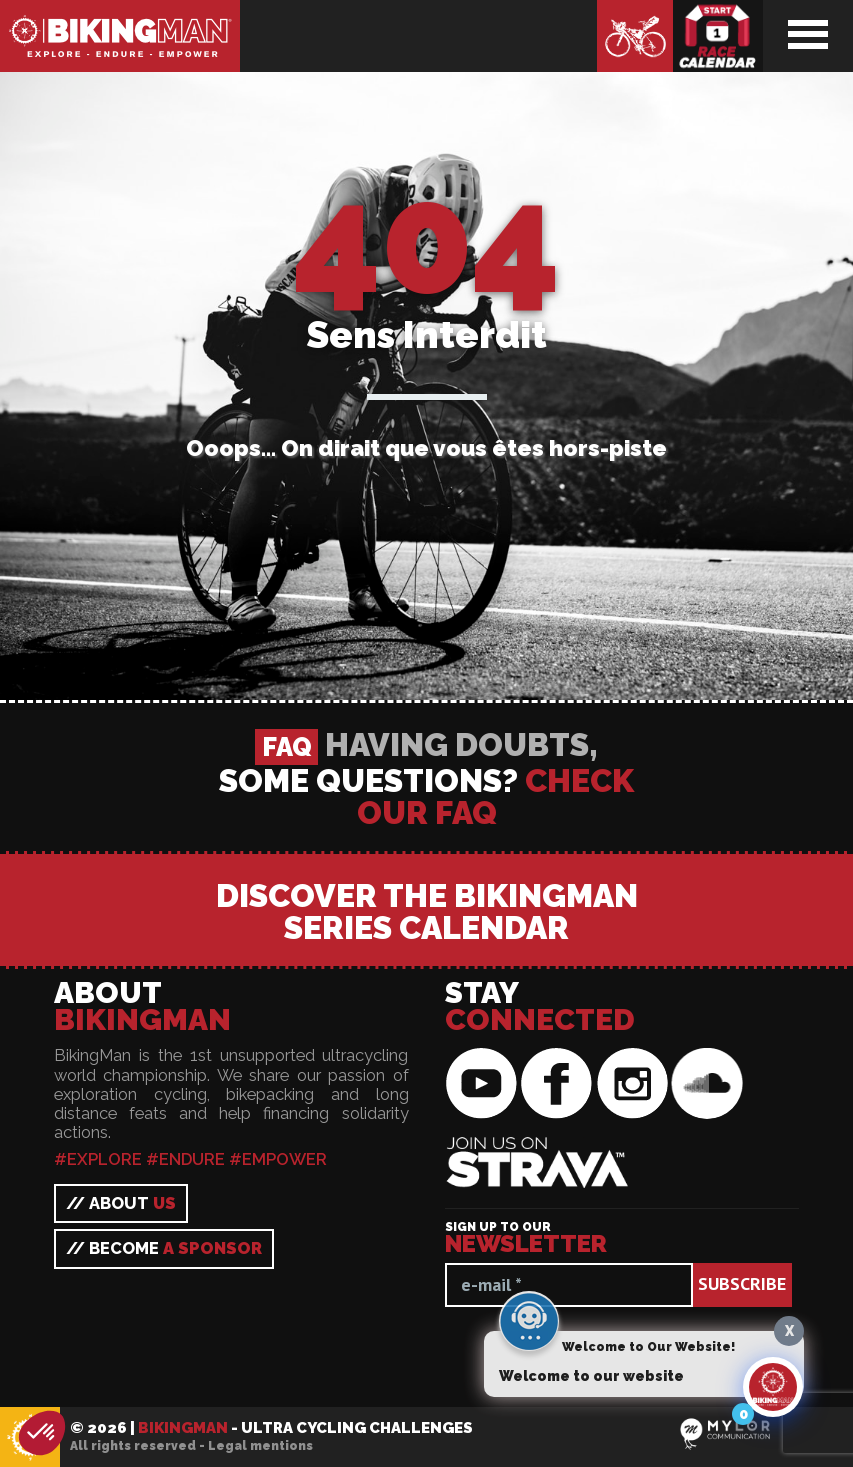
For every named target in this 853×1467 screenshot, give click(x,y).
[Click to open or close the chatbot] (773, 1387)
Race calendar (718, 36)
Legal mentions (260, 1446)
